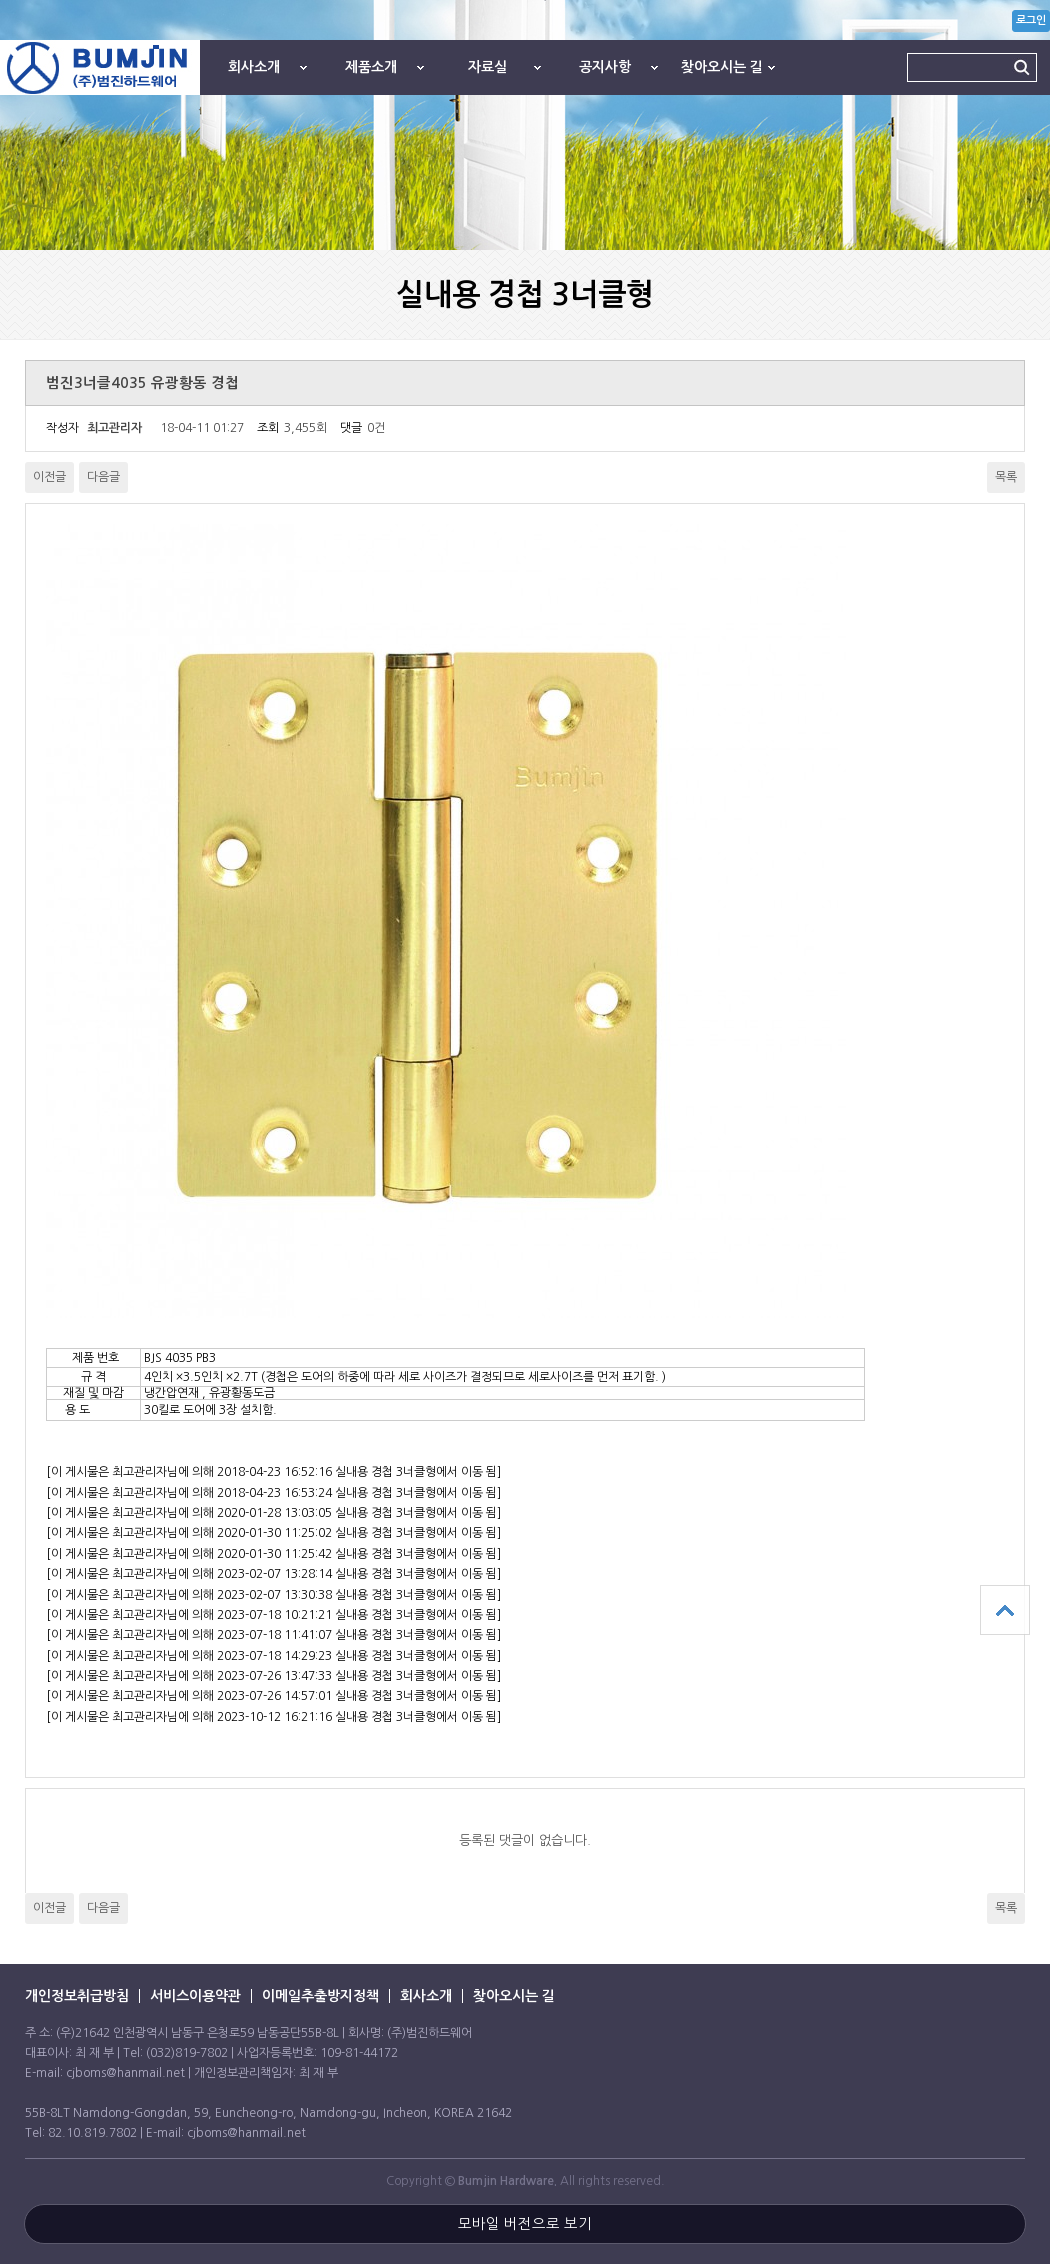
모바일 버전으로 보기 (525, 2224)
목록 (1006, 477)
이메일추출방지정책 (320, 1996)
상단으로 (1005, 1610)
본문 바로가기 (0, 0)
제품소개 (371, 67)
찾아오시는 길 (722, 67)
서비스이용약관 (195, 1996)
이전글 (49, 477)
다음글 (103, 477)
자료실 (487, 67)
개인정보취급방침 (77, 1996)
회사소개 (254, 67)
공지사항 (605, 67)
